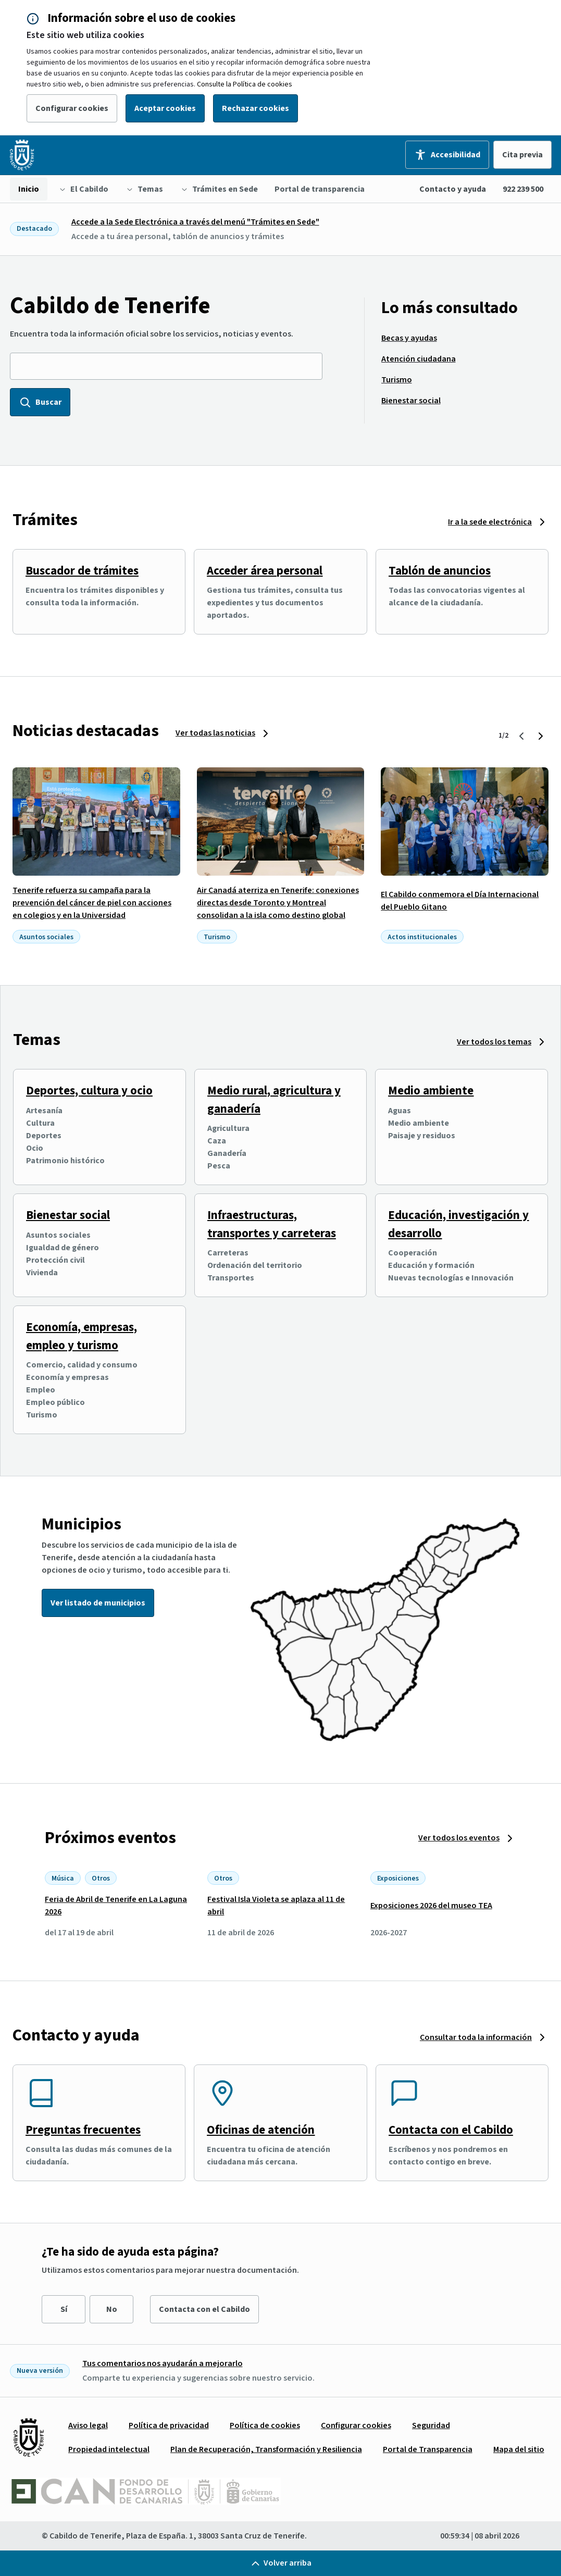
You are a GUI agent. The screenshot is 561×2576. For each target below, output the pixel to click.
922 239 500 (523, 189)
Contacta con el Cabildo (451, 2129)
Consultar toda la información (476, 2037)
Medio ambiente (430, 1090)
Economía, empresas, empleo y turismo (81, 1336)
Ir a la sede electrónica (490, 522)
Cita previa (522, 154)
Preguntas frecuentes (83, 2129)
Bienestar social (68, 1215)
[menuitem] (28, 189)
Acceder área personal (264, 570)
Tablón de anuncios (440, 570)
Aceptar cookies (165, 108)
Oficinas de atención (261, 2129)
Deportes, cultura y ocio (89, 1090)
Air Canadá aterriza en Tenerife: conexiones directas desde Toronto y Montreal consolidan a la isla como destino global (278, 903)
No (111, 2309)
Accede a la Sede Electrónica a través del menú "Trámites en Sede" (195, 222)
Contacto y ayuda (452, 189)
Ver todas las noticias (215, 733)
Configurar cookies (71, 108)
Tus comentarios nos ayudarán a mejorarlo (162, 2363)
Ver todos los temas (494, 1042)
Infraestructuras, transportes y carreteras (271, 1224)
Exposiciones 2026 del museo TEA (431, 1905)
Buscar (40, 402)
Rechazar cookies (255, 108)
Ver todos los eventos (459, 1838)
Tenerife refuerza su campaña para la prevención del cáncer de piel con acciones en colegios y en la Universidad (92, 903)
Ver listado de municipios (98, 1603)
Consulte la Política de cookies (244, 84)
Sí (63, 2309)
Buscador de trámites (82, 570)
